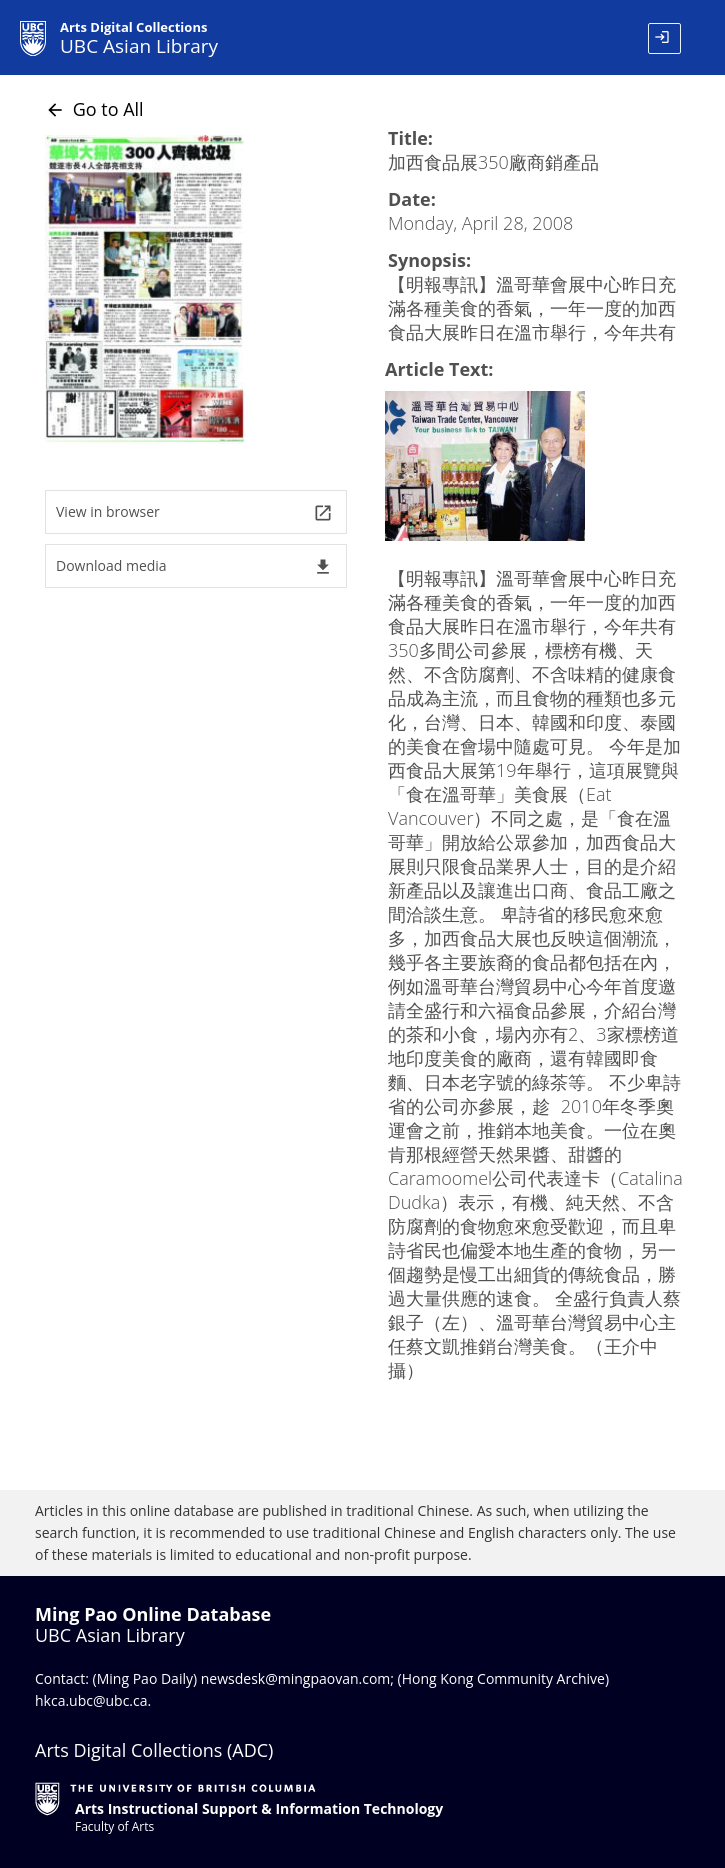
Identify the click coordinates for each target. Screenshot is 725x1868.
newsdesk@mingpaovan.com (296, 1678)
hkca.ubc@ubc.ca (91, 1700)
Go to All (94, 109)
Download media (194, 566)
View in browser (194, 512)
